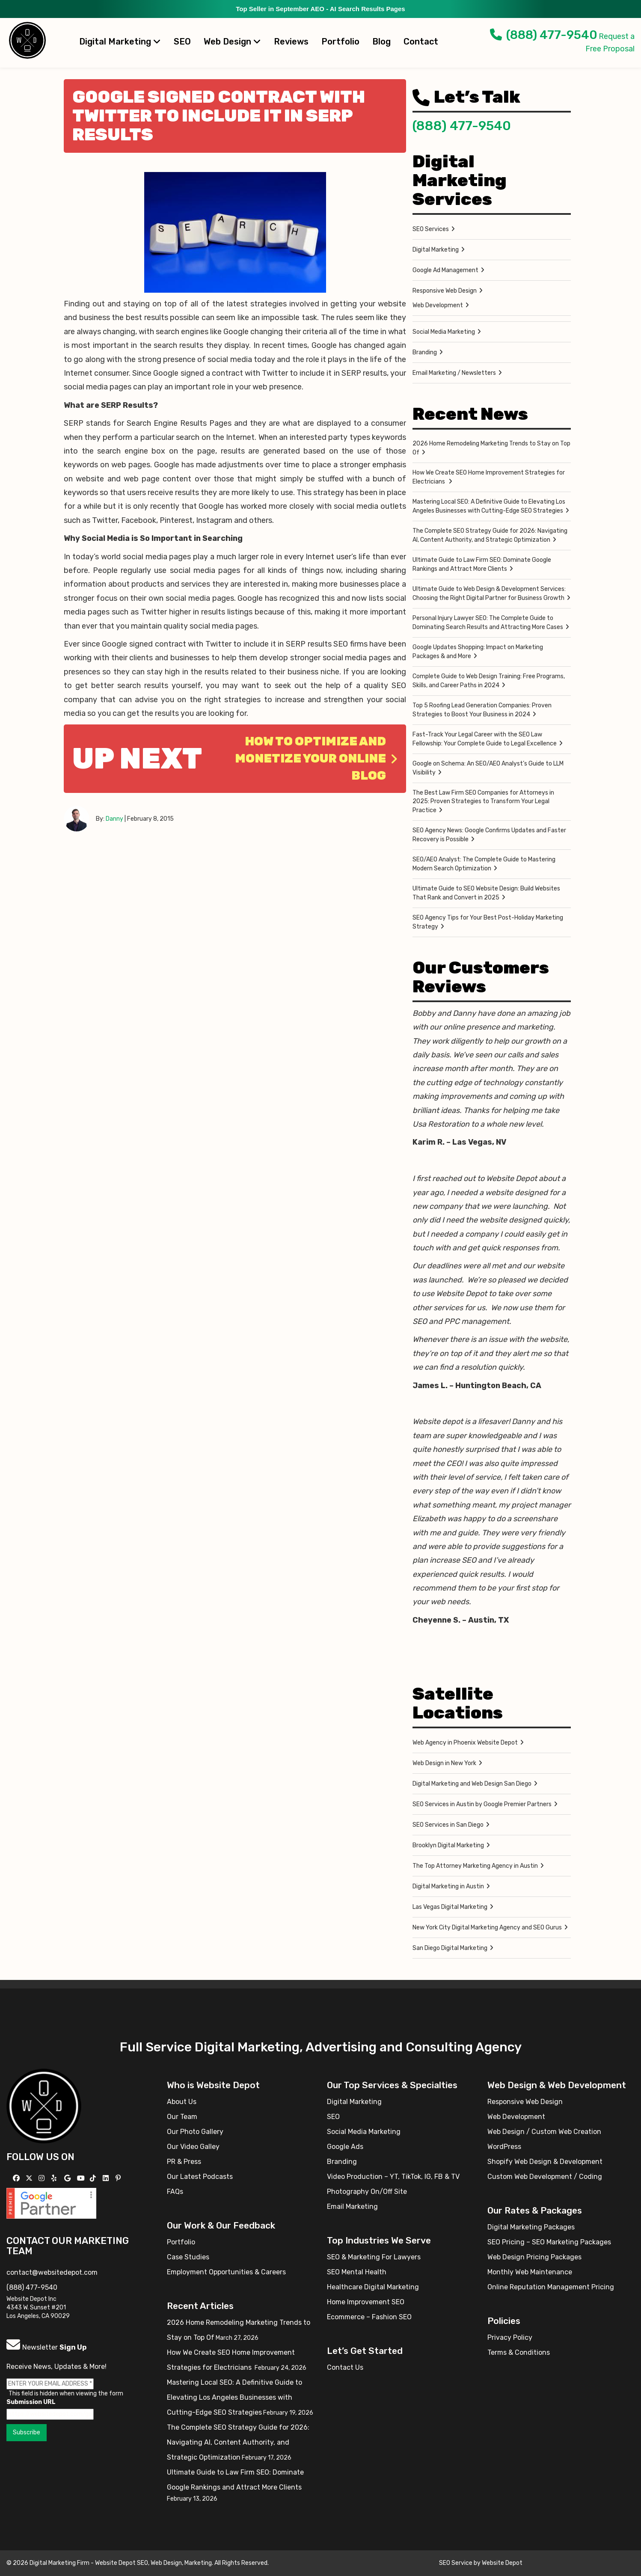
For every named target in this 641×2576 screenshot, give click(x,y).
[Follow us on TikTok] (94, 2178)
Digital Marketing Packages (531, 2227)
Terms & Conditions (518, 2352)
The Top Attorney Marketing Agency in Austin (475, 1866)
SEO (182, 41)
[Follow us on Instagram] (43, 2178)
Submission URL (31, 2402)
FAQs (175, 2191)
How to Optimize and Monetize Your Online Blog (316, 758)
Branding (424, 352)
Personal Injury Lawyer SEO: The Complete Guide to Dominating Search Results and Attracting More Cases (487, 622)
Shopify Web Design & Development (544, 2162)
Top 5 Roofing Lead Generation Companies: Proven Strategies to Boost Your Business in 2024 (482, 710)
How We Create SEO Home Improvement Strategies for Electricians (488, 477)
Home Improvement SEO (365, 2302)
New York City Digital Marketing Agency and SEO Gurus (487, 1927)
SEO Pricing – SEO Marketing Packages (549, 2242)
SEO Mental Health (356, 2272)
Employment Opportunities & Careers (226, 2272)
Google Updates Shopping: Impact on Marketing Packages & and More (477, 652)
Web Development (437, 305)
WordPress (504, 2147)
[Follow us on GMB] (68, 2178)
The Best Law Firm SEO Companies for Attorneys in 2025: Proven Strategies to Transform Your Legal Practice (483, 801)
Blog (381, 41)
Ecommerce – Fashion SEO (369, 2317)
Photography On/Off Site (367, 2191)
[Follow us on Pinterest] (119, 2178)
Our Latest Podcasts (200, 2176)
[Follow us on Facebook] (17, 2178)
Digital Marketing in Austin (448, 1886)
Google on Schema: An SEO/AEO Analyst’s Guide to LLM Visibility (488, 768)
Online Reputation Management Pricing (550, 2287)
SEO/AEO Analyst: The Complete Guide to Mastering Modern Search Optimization (483, 864)
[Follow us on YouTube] (82, 2178)
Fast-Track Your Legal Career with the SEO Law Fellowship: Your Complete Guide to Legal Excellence (484, 739)
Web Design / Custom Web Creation (544, 2132)
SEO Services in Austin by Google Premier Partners (482, 1804)
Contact (421, 41)
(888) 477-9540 (543, 35)
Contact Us (345, 2367)
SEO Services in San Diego (448, 1824)
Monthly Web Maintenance (529, 2272)
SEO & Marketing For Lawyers (374, 2257)
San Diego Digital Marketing (449, 1948)
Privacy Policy (509, 2337)
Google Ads (345, 2147)
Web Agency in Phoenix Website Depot (465, 1742)
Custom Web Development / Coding (544, 2176)
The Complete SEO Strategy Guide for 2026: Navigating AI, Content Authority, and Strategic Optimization (489, 535)
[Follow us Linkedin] (107, 2178)
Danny (114, 818)
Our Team (182, 2117)
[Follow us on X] (30, 2178)
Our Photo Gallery (195, 2132)
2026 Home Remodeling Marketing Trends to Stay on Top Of (491, 448)
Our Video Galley (193, 2147)
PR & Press (184, 2162)
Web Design (232, 41)
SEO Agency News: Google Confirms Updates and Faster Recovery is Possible (489, 835)
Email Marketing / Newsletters (454, 373)
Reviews (291, 41)
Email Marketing (352, 2206)
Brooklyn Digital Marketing (448, 1845)
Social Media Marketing (443, 331)
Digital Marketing (120, 41)
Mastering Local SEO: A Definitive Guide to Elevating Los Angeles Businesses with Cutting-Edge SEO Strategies (488, 506)
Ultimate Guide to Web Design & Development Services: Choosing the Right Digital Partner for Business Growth (489, 593)
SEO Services (430, 229)
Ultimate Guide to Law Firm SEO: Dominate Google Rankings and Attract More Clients (481, 564)
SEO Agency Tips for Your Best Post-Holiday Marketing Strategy (487, 922)
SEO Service (455, 2563)
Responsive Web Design (444, 290)
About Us (181, 2102)
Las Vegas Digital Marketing (449, 1907)
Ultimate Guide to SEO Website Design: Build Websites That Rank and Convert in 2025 (486, 893)
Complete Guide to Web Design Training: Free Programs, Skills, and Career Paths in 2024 (488, 681)
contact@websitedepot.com (52, 2272)
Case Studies (188, 2257)
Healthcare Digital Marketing (373, 2287)
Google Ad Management (445, 270)
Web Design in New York (444, 1763)
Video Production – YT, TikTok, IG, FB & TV (393, 2176)
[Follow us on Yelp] (55, 2178)
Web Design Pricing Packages (534, 2257)
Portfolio (340, 41)
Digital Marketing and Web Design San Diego (471, 1783)
